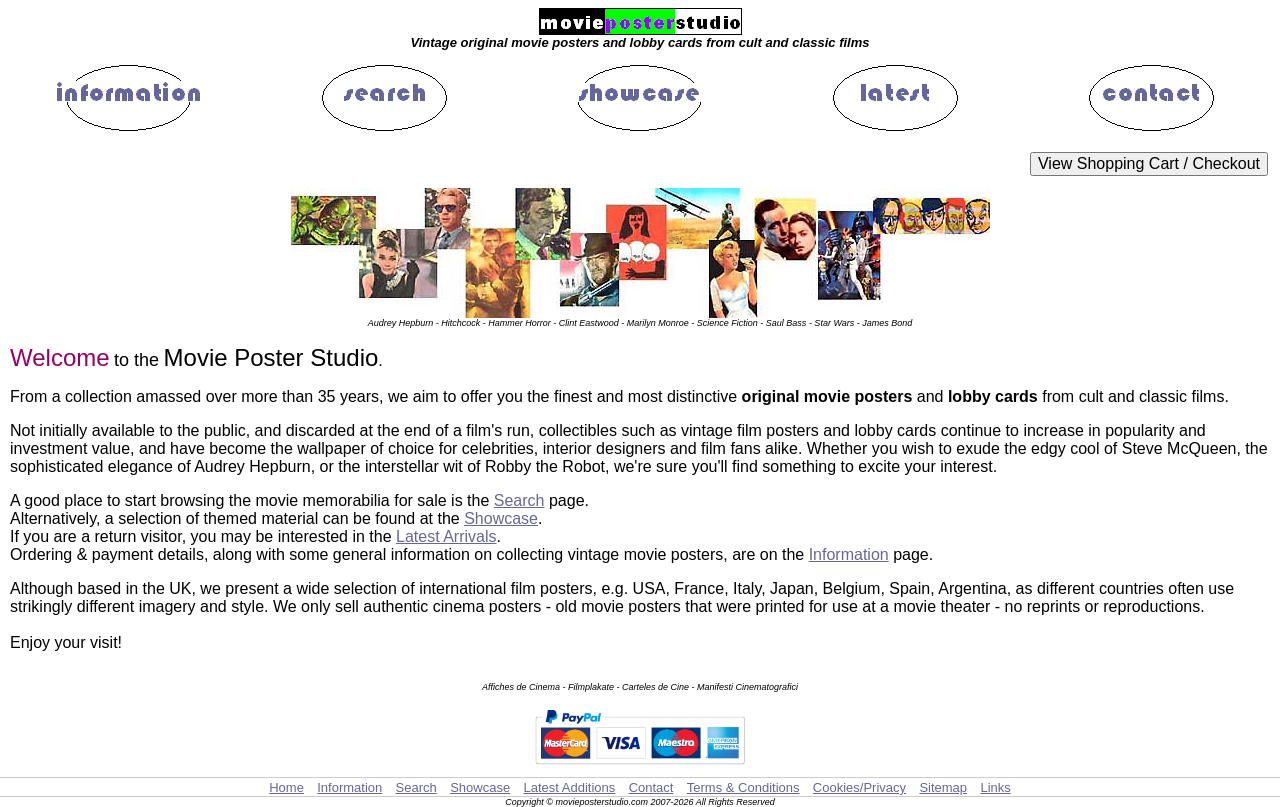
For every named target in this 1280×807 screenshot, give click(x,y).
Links (995, 787)
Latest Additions (569, 787)
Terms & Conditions (743, 787)
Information (849, 554)
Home (286, 787)
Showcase (501, 518)
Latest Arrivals (446, 536)
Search (519, 500)
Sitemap (943, 787)
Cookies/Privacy (859, 787)
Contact (651, 787)
